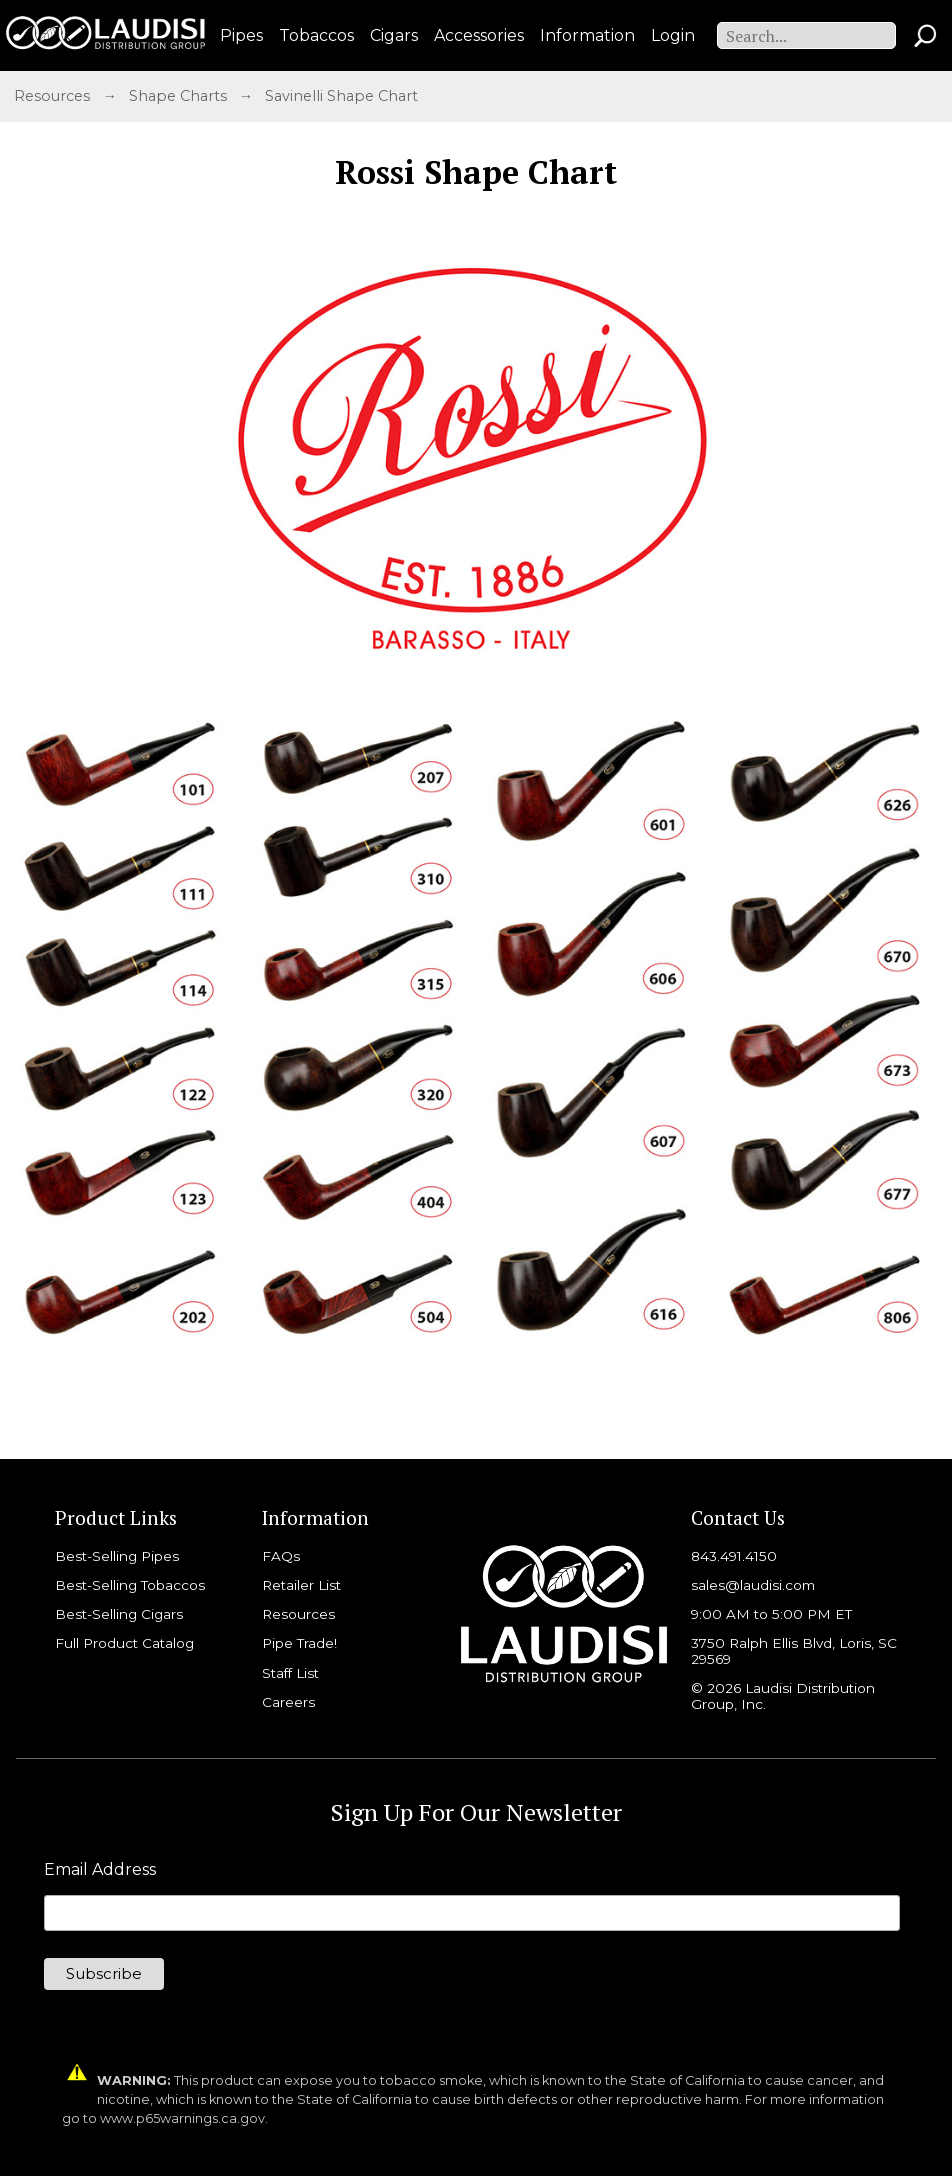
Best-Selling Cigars (119, 1614)
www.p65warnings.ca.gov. (184, 2118)
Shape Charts (180, 96)
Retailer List (301, 1585)
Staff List (290, 1673)
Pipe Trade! (299, 1643)
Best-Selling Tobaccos (130, 1585)
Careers (288, 1702)
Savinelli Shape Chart (341, 96)
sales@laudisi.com (753, 1585)
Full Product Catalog (124, 1643)
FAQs (281, 1556)
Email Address (100, 1870)
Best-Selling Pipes (117, 1556)
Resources (52, 96)
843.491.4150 (734, 1556)
